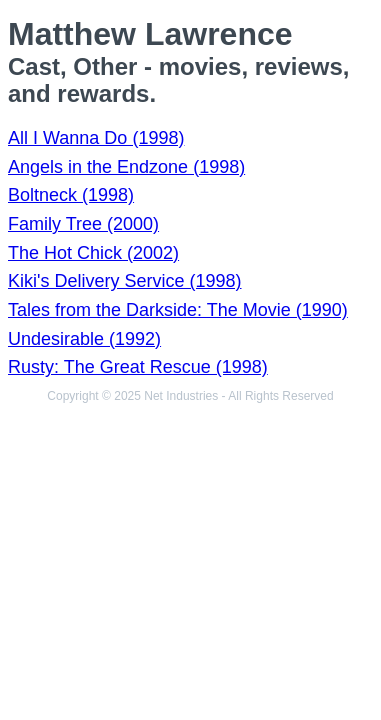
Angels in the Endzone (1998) (126, 167)
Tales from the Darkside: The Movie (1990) (178, 310)
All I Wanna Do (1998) (96, 138)
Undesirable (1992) (84, 339)
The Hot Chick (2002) (93, 253)
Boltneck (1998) (71, 195)
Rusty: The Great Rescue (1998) (138, 367)
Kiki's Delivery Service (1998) (125, 281)
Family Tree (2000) (83, 224)
